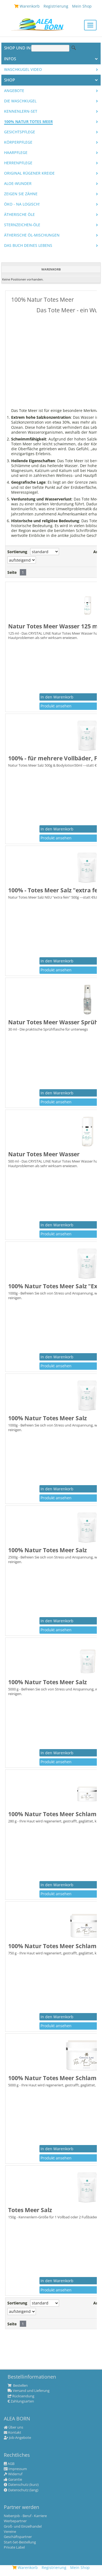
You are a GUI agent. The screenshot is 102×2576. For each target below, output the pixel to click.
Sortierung (17, 551)
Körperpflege (18, 142)
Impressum (15, 2469)
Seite (12, 572)
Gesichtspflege (19, 132)
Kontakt (12, 2432)
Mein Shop (80, 2567)
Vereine (10, 2532)
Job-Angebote (17, 2438)
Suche (74, 48)
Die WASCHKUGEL (20, 101)
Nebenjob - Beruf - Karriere (25, 2516)
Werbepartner (15, 2521)
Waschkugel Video (23, 69)
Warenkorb (25, 2567)
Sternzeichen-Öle (22, 224)
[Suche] (50, 48)
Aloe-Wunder (18, 183)
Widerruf (13, 2474)
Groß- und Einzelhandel (23, 2526)
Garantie (13, 2479)
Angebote (14, 90)
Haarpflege (15, 152)
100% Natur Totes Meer (28, 121)
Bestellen (18, 2385)
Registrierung (54, 2567)
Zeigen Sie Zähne (21, 193)
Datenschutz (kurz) (21, 2485)
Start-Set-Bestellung (20, 2542)
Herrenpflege (18, 162)
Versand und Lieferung (29, 2391)
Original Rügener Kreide (29, 173)
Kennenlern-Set (20, 111)
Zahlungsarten (21, 2401)
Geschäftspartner (18, 2537)
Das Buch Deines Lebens (28, 245)
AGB (9, 2464)
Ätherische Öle (19, 214)
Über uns (13, 2427)
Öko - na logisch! (22, 204)
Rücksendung (21, 2396)
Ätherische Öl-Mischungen (32, 235)
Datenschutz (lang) (21, 2490)
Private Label (14, 2547)
